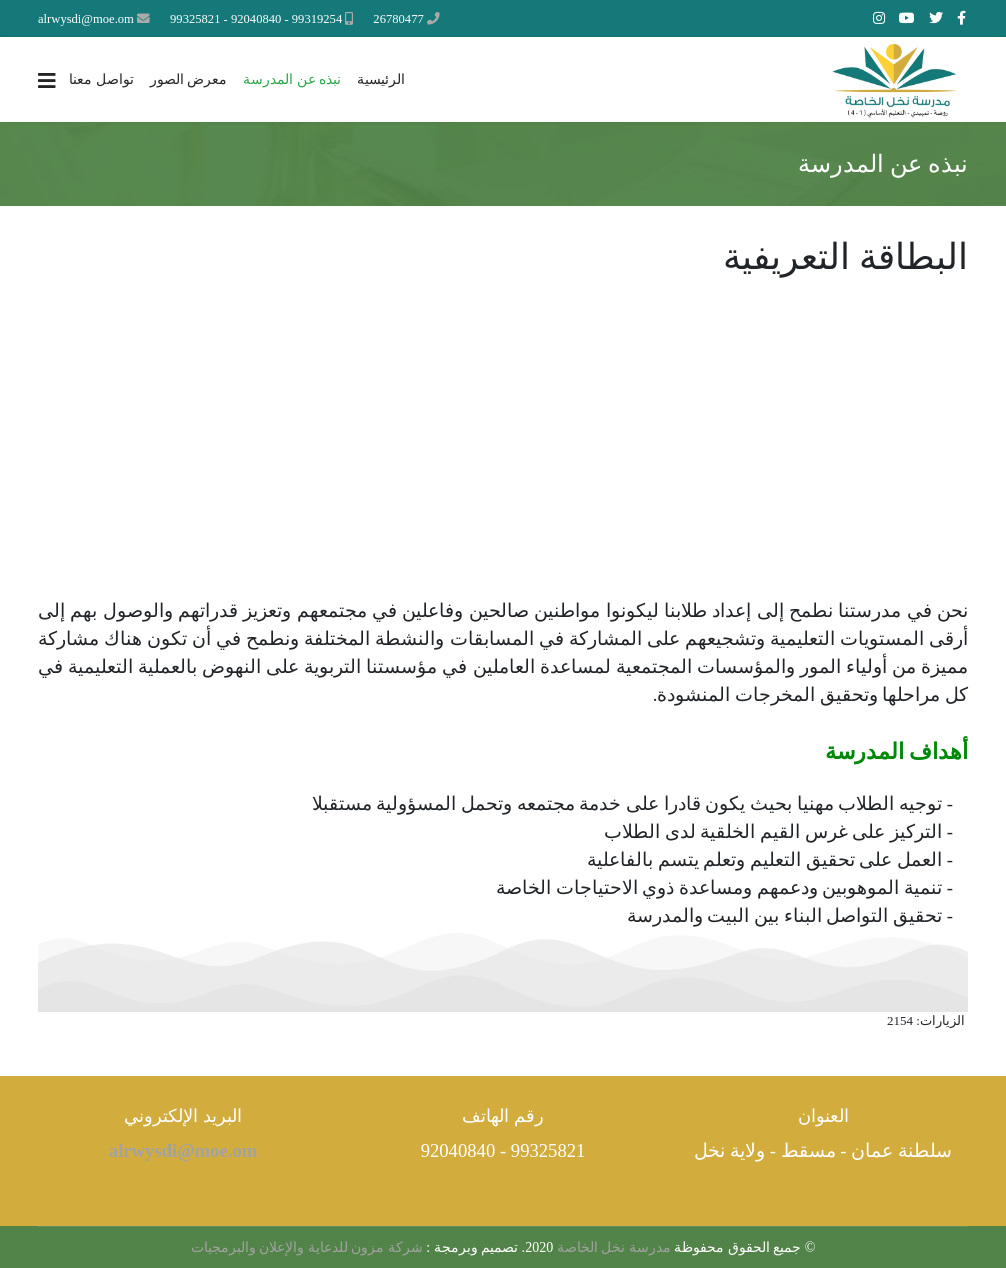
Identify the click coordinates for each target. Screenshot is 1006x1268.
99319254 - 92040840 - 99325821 (256, 19)
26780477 (398, 19)
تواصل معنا (101, 79)
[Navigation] (47, 81)
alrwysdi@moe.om (86, 19)
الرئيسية (381, 79)
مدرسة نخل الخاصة (612, 1247)
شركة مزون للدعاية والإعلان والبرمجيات (307, 1247)
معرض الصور (189, 79)
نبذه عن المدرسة (292, 79)
